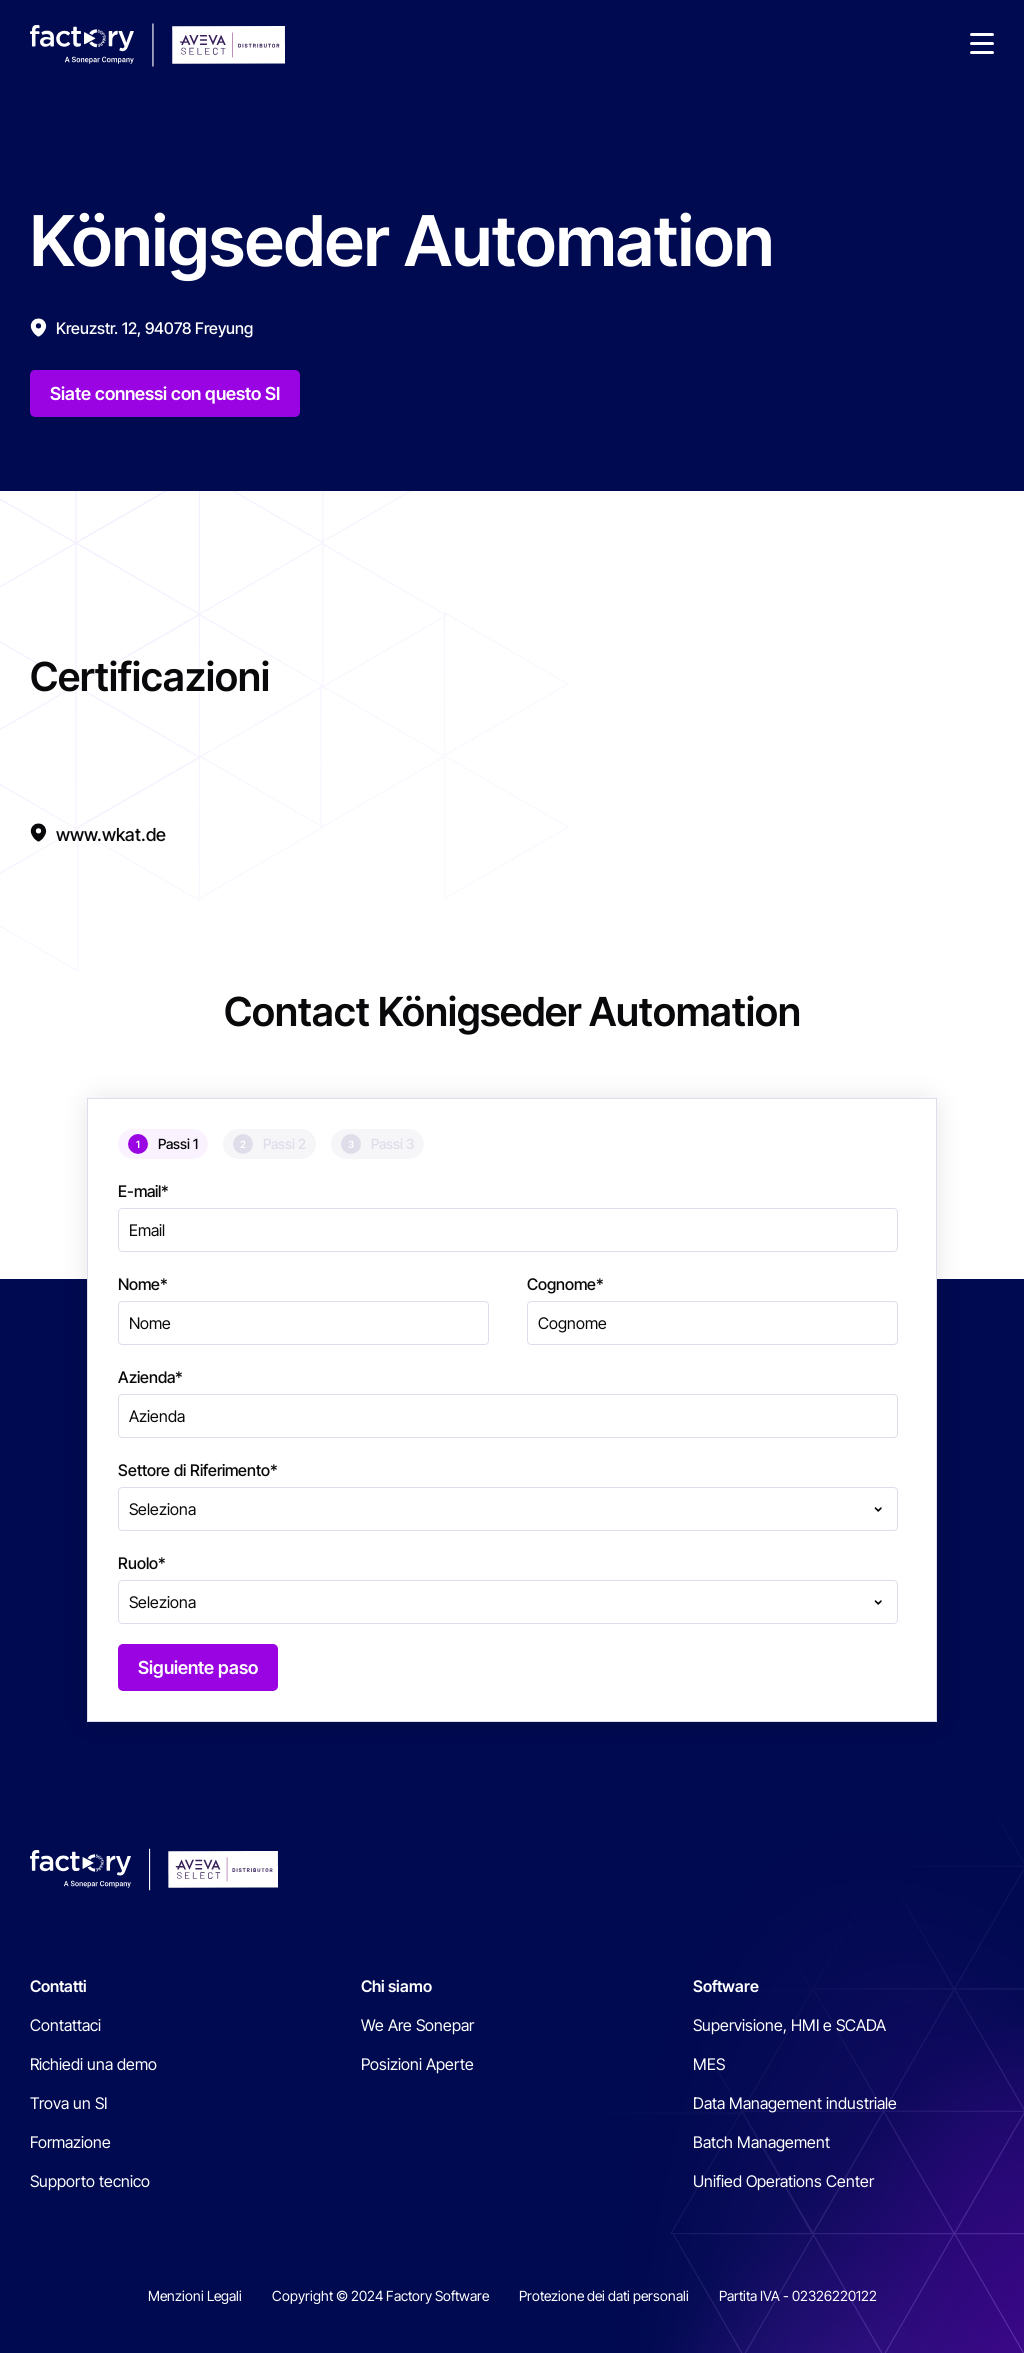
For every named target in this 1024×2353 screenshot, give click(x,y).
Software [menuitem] (726, 1986)
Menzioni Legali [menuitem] (195, 2295)
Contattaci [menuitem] (65, 2025)
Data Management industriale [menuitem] (795, 2103)
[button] (982, 45)
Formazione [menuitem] (70, 2142)
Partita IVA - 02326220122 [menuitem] (798, 2295)
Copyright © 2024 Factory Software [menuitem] (380, 2295)
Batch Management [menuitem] (761, 2142)
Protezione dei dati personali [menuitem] (604, 2295)
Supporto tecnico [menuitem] (90, 2181)
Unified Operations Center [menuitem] (783, 2181)
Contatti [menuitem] (58, 1986)
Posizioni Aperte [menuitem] (417, 2064)
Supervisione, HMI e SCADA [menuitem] (789, 2025)
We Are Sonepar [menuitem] (417, 2025)
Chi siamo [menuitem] (396, 1986)
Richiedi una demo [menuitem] (93, 2064)
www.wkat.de (111, 834)
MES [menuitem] (709, 2064)
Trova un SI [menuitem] (68, 2103)
